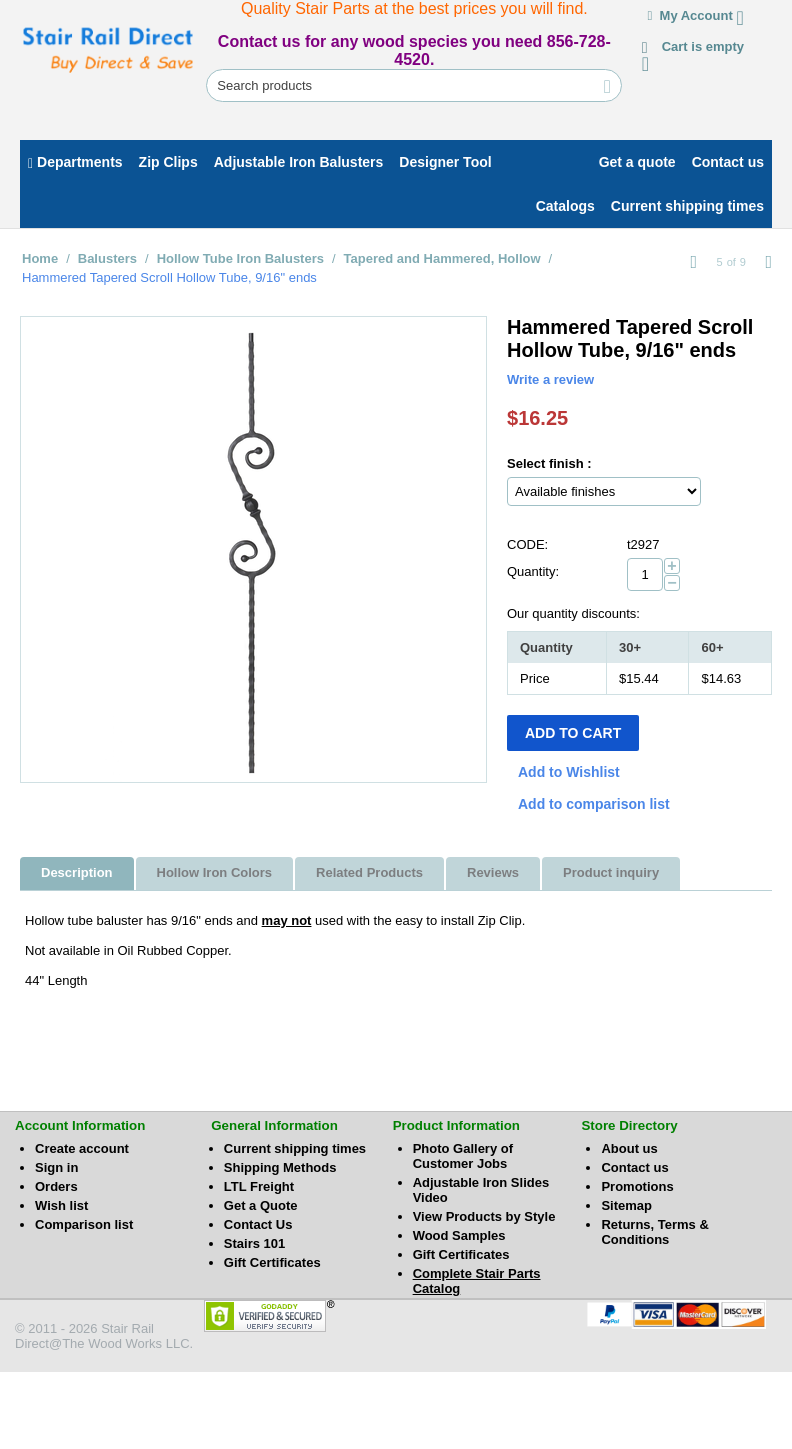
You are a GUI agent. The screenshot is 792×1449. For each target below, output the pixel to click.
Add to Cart (573, 733)
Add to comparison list (594, 804)
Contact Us (258, 1224)
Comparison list (84, 1224)
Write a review (550, 379)
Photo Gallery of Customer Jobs (463, 1156)
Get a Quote (261, 1205)
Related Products (369, 872)
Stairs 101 (254, 1243)
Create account (82, 1148)
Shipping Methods (280, 1167)
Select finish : (549, 463)
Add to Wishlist (569, 772)
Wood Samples (459, 1235)
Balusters (107, 258)
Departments (75, 162)
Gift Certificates (272, 1262)
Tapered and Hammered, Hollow (442, 258)
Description (77, 872)
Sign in (56, 1167)
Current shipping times (295, 1148)
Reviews (493, 872)
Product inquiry (611, 872)
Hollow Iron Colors (215, 872)
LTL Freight (259, 1186)
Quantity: (533, 571)
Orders (56, 1186)
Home (40, 258)
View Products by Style (484, 1216)
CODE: (527, 544)
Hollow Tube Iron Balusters (240, 258)
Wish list (61, 1205)
